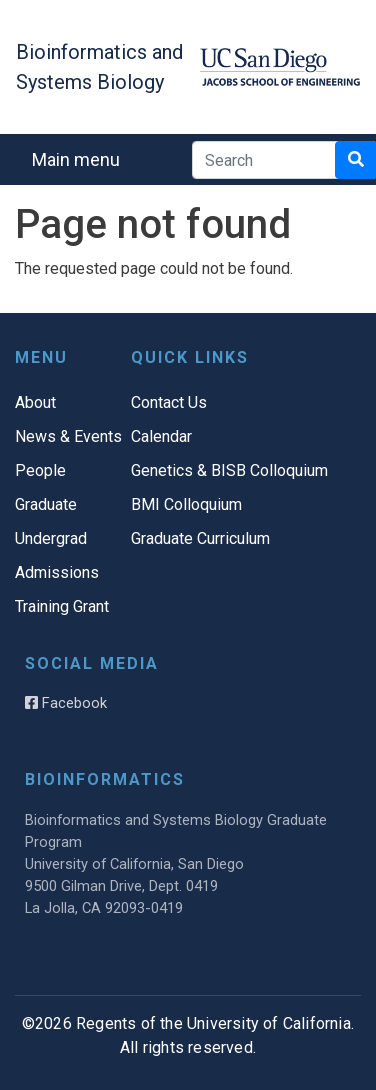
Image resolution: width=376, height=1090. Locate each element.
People (40, 470)
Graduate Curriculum (200, 538)
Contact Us (169, 402)
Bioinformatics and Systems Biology (99, 67)
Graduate (46, 504)
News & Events (68, 436)
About (35, 402)
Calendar (161, 436)
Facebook (66, 703)
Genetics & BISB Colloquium (229, 470)
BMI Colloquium (186, 504)
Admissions (57, 572)
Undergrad (51, 538)
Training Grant (62, 606)
